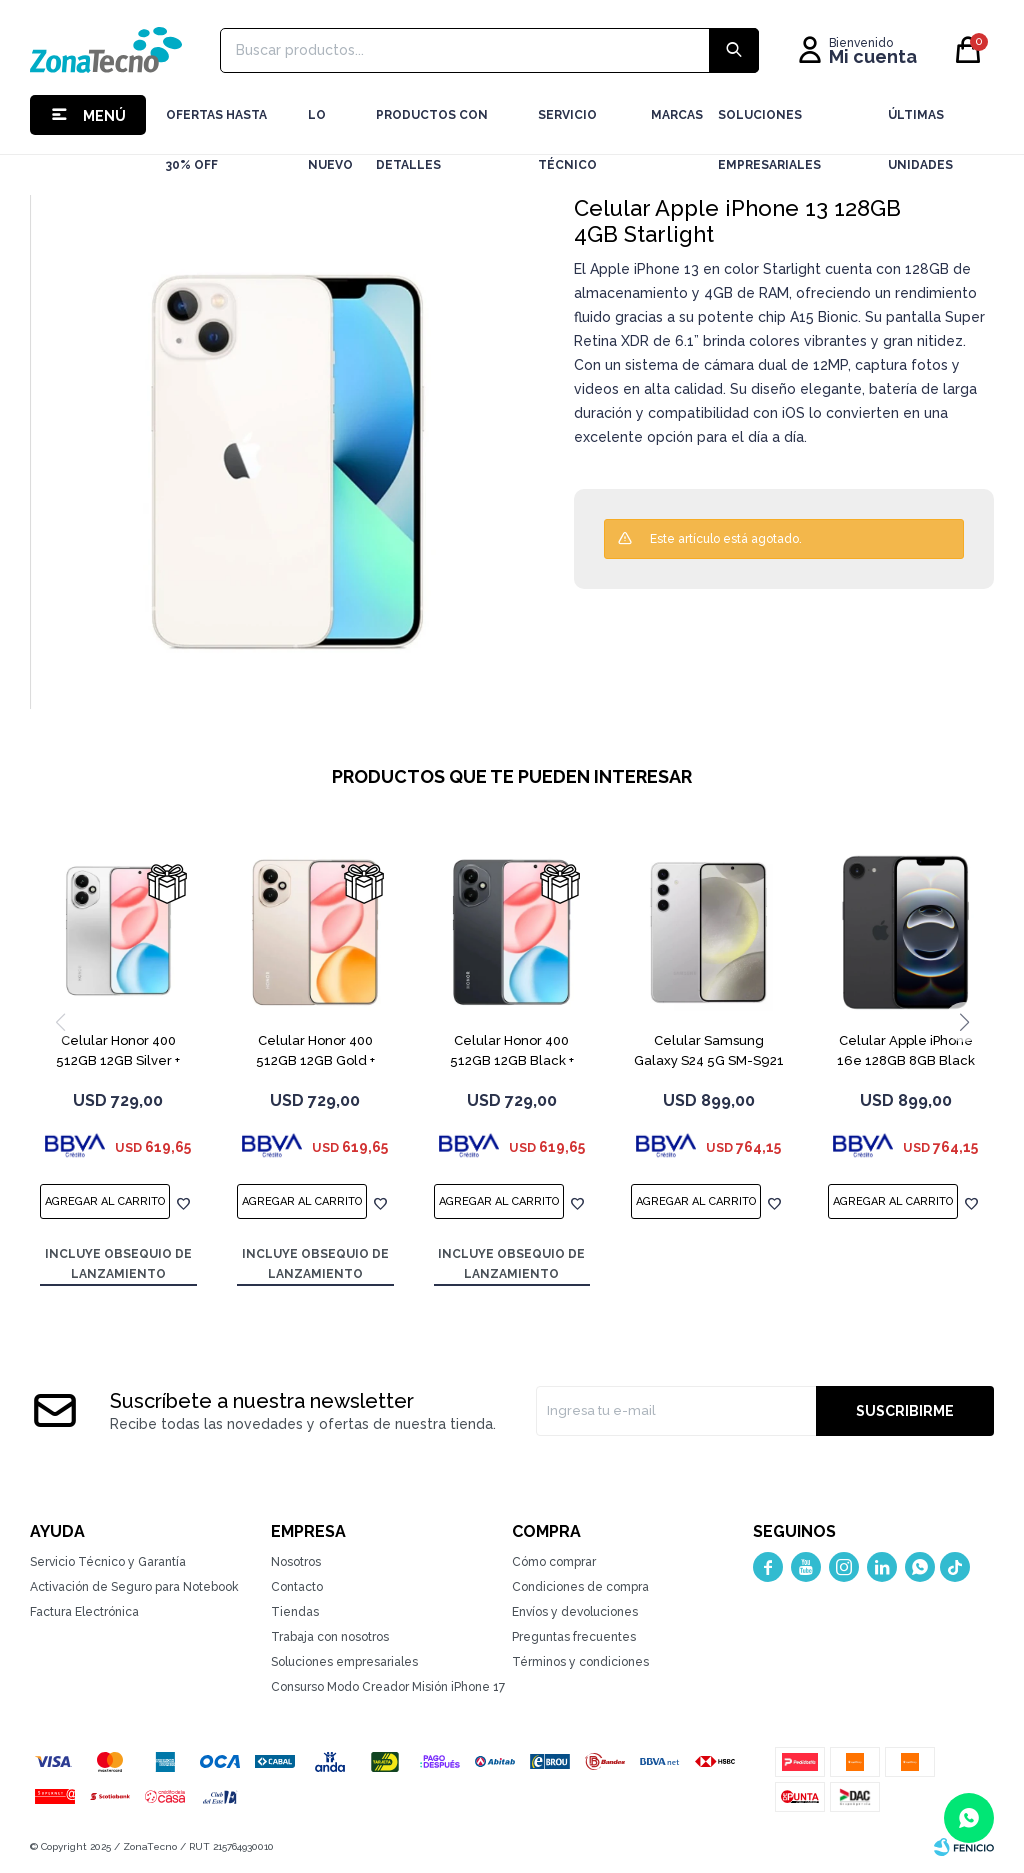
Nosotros (296, 1562)
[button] (964, 1022)
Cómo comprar (554, 1562)
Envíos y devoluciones (575, 1612)
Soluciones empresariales (344, 1662)
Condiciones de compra (580, 1587)
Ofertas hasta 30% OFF (216, 124)
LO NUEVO (330, 124)
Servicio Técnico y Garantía (108, 1562)
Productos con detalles (432, 124)
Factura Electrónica (84, 1612)
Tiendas (295, 1612)
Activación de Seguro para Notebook (134, 1587)
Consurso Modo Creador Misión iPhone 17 (388, 1687)
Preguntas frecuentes (574, 1637)
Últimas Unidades (920, 124)
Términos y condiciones (580, 1662)
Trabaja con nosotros (330, 1637)
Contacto (297, 1587)
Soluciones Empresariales (769, 124)
